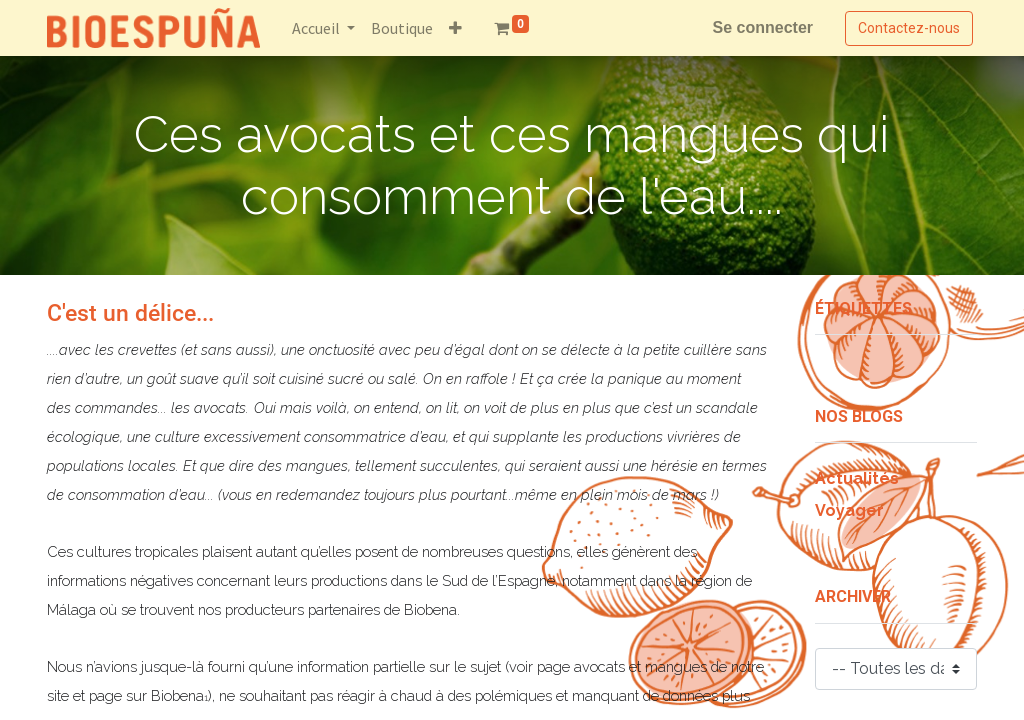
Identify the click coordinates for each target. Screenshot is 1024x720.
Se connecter (763, 27)
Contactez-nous (909, 28)
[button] (455, 28)
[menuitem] (402, 28)
